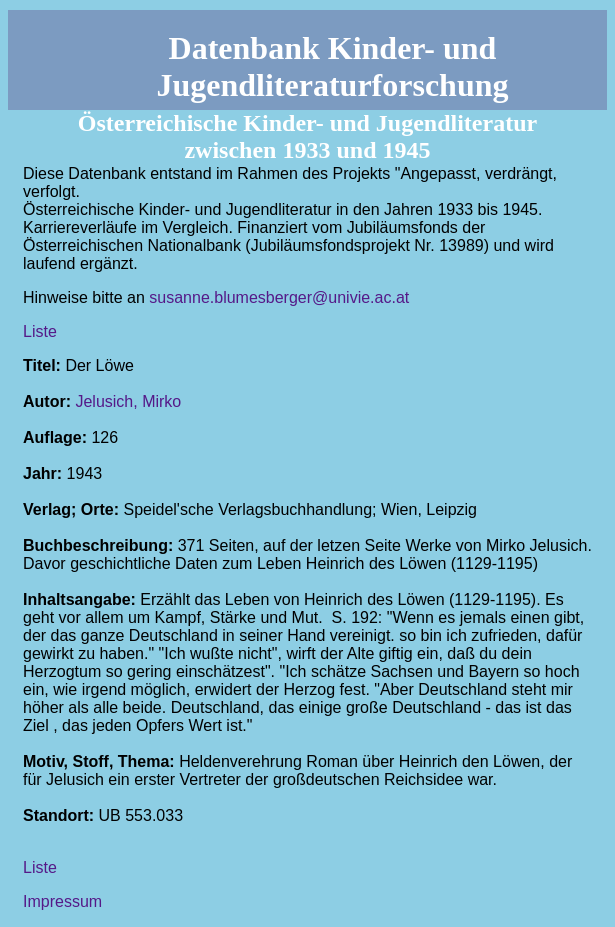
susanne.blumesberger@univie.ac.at (279, 297)
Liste (40, 331)
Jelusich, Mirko (128, 401)
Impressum (62, 901)
